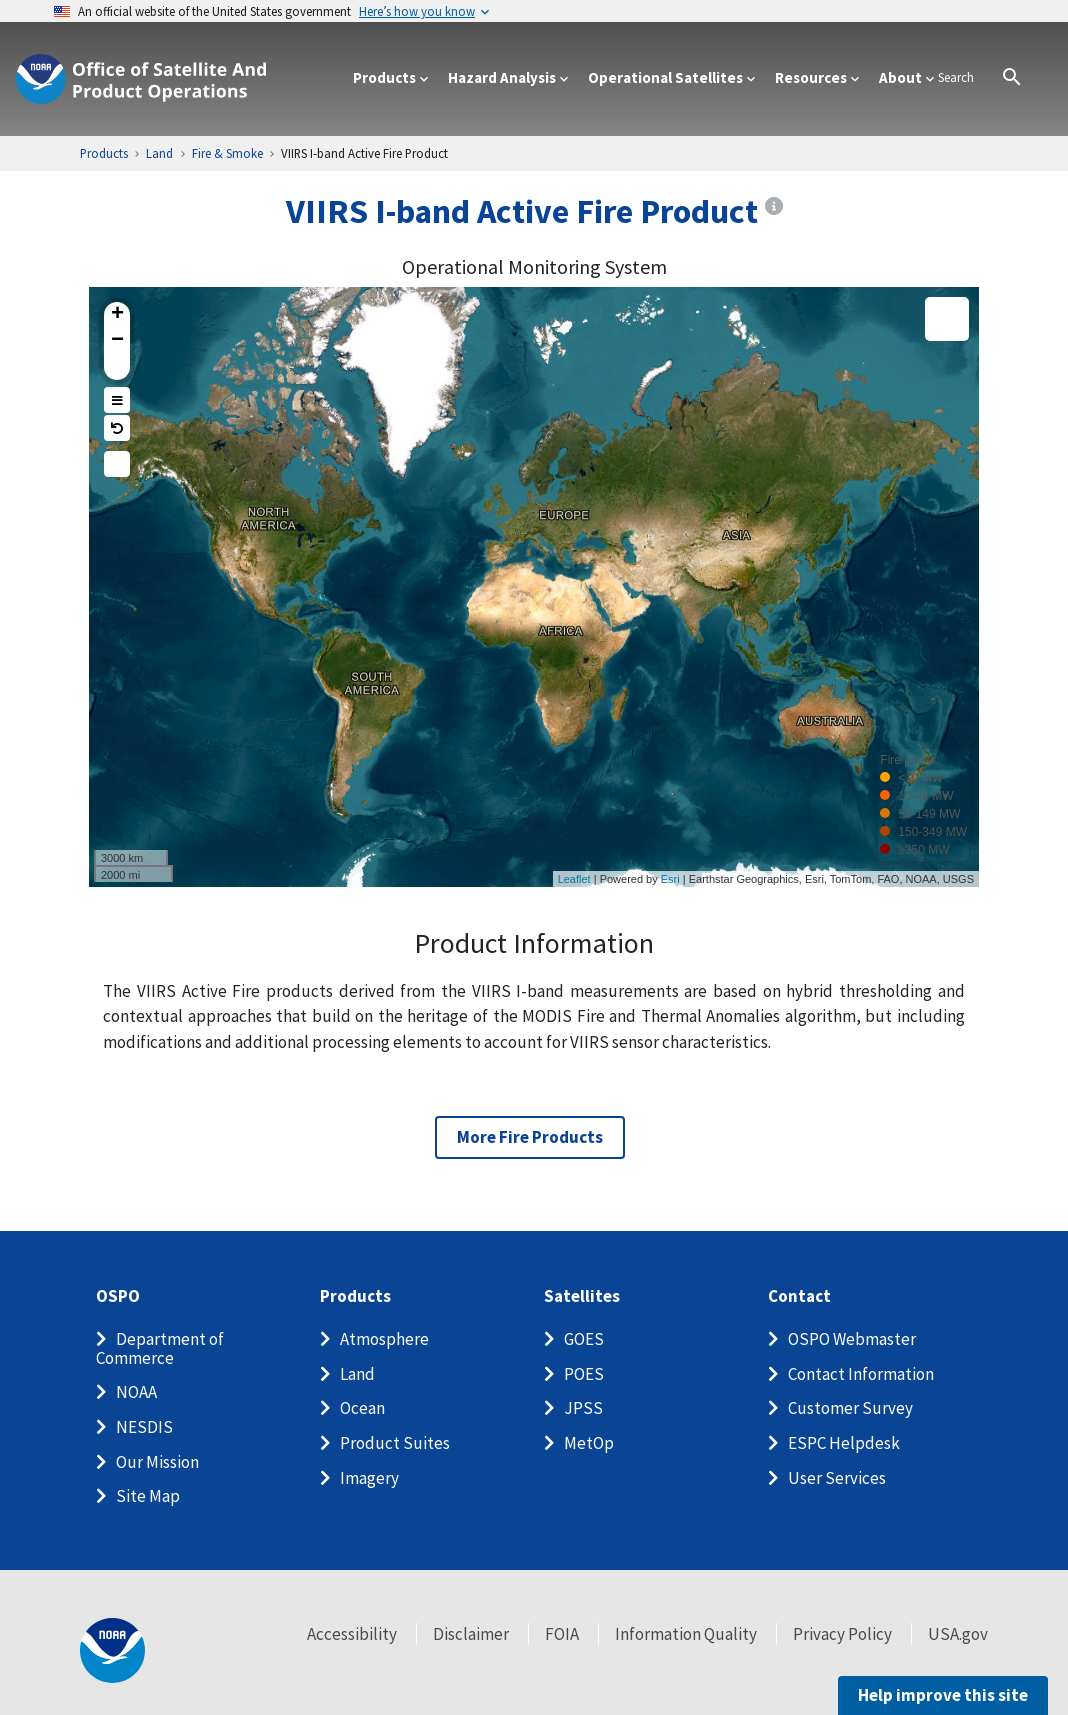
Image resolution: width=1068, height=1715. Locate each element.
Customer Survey (850, 1408)
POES (584, 1374)
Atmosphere (384, 1339)
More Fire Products (530, 1137)
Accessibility (352, 1634)
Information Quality (686, 1634)
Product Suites (395, 1443)
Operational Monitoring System (534, 267)
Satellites (582, 1296)
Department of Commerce (160, 1348)
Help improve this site (943, 1695)
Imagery (369, 1478)
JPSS (583, 1408)
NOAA (136, 1392)
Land (357, 1374)
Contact (799, 1296)
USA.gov (958, 1634)
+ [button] (117, 315)
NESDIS (144, 1427)
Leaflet (574, 879)
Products (355, 1296)
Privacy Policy (842, 1634)
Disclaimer (471, 1634)
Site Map (148, 1496)
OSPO (118, 1296)
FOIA (562, 1634)
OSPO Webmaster (852, 1339)
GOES (584, 1339)
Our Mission (157, 1462)
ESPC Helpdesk (844, 1443)
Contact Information (861, 1374)
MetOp (589, 1443)
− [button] (117, 341)
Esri (670, 879)
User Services (837, 1478)
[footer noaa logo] (112, 1650)
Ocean (362, 1408)
